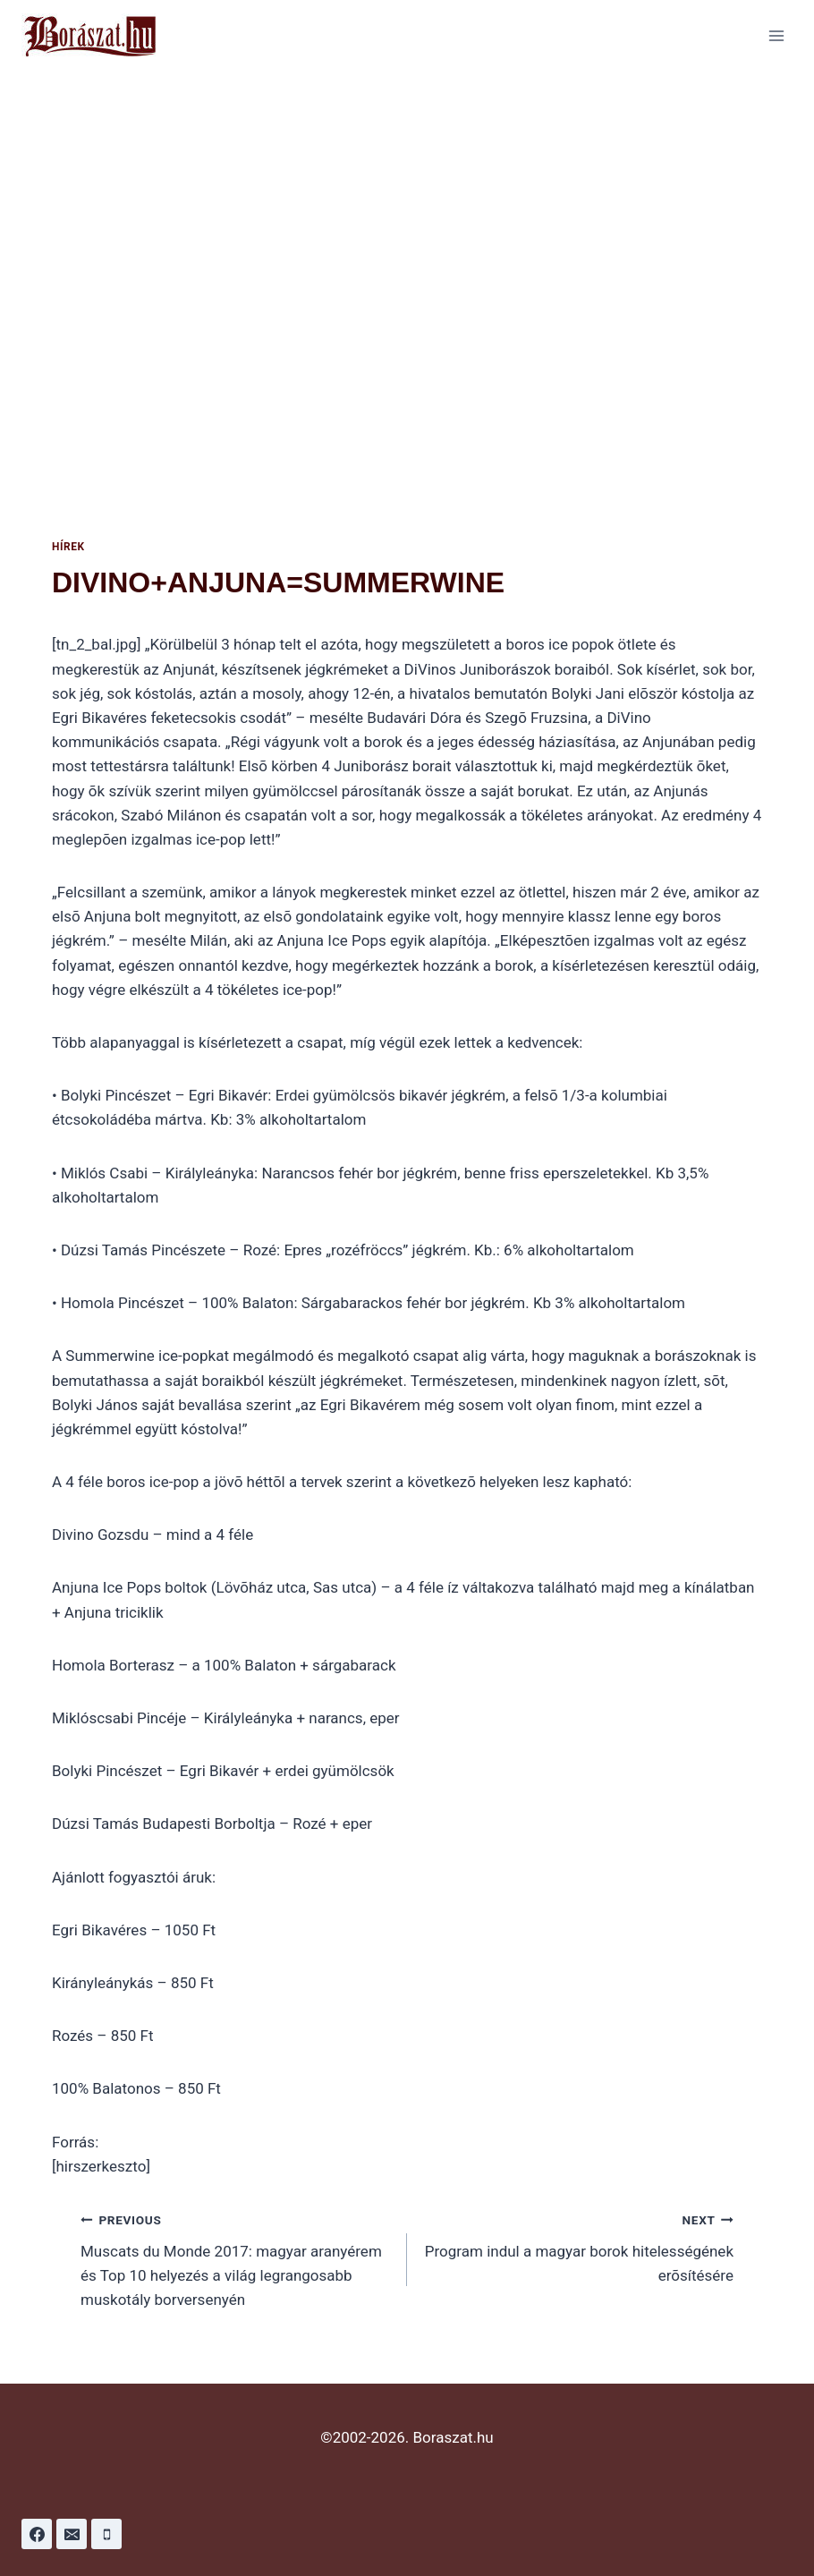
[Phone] (106, 2534)
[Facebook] (36, 2534)
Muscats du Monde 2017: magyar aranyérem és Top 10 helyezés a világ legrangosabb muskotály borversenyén (236, 2257)
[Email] (71, 2534)
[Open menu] (776, 35)
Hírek (68, 546)
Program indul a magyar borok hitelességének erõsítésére (577, 2245)
